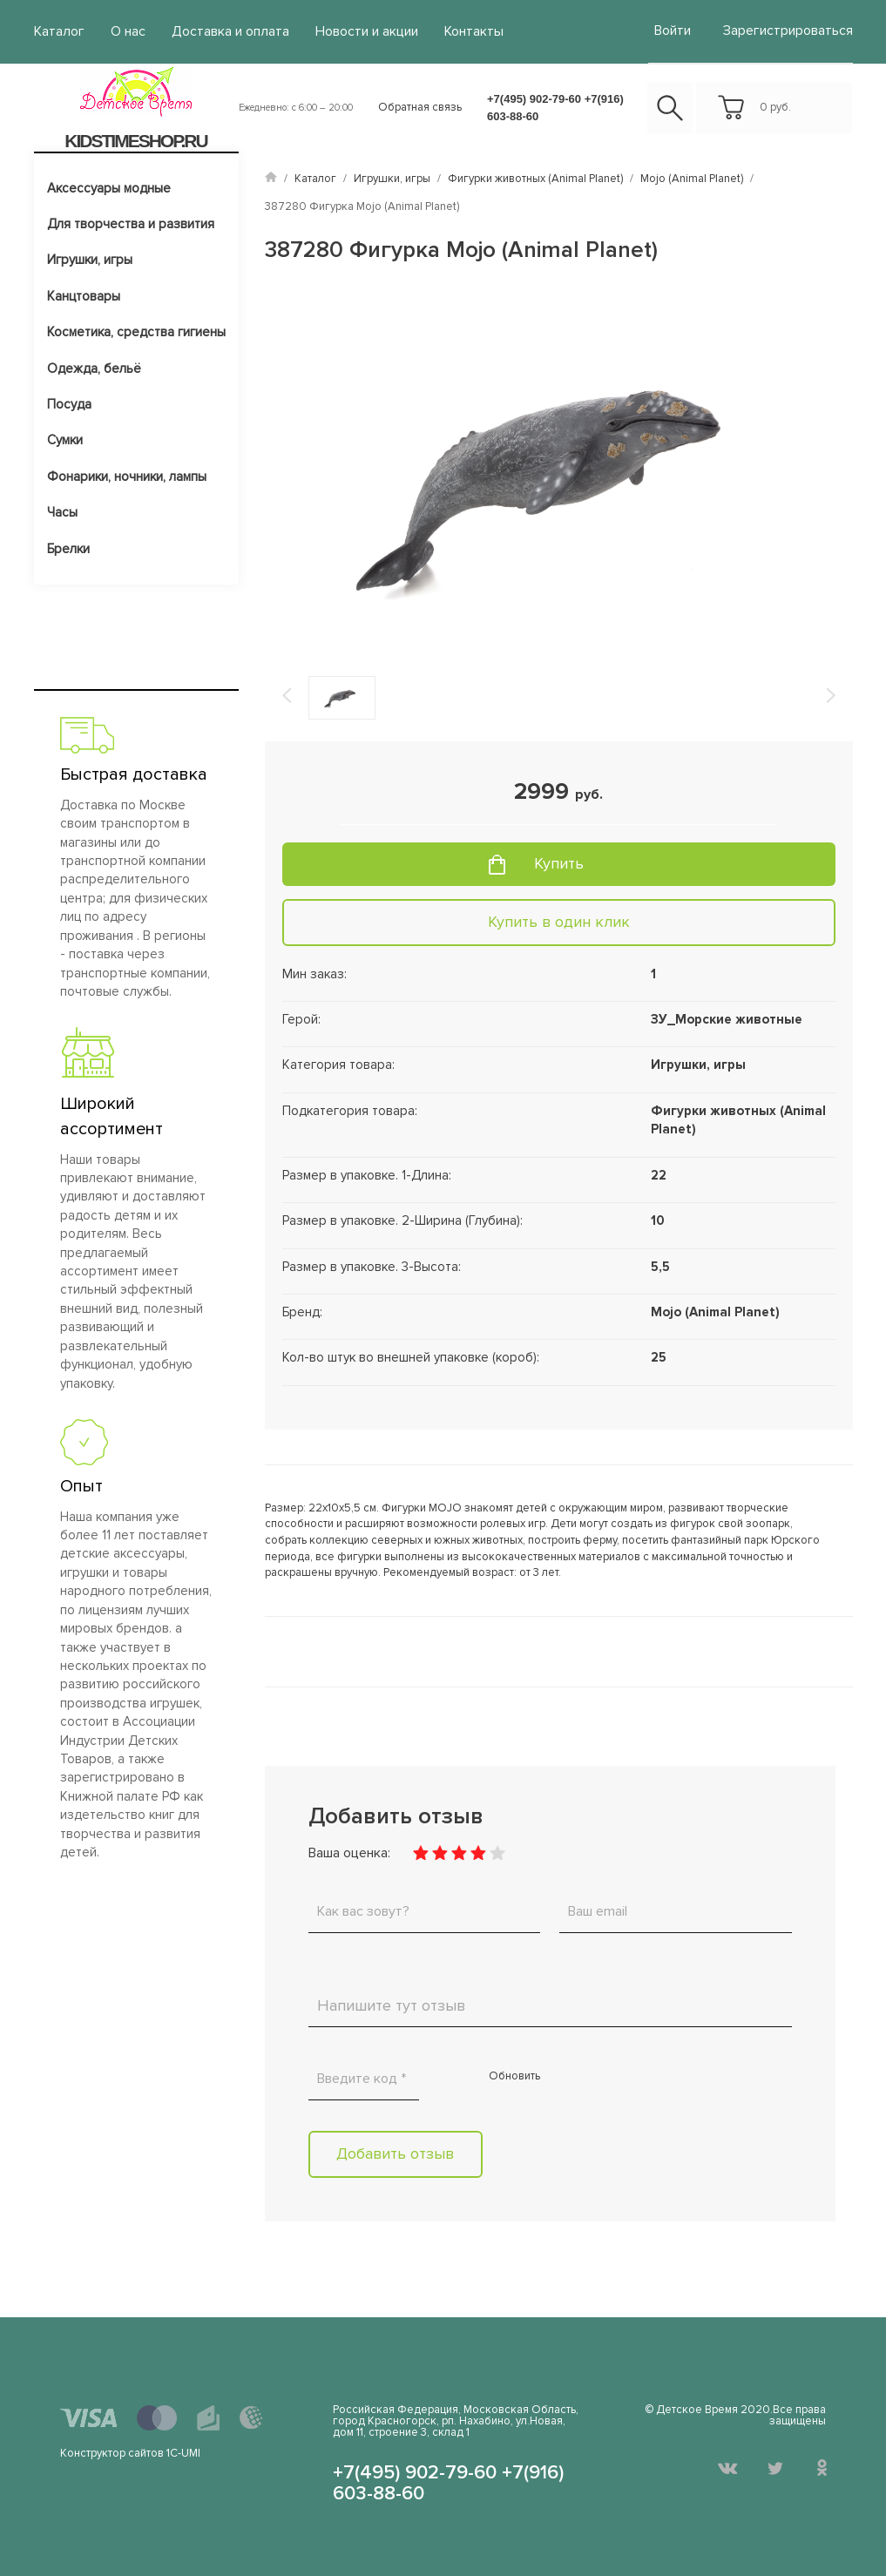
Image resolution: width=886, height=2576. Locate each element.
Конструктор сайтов (112, 2451)
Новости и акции (347, 30)
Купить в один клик (559, 919)
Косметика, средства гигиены (136, 330)
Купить (559, 861)
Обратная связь (420, 105)
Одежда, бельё (94, 366)
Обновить (514, 2073)
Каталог (56, 30)
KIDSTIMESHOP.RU (135, 138)
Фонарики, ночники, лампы (126, 474)
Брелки (68, 546)
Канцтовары (83, 293)
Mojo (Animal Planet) (691, 176)
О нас (122, 30)
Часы (62, 510)
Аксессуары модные (109, 185)
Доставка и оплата (219, 30)
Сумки (65, 438)
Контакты (447, 30)
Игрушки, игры (89, 258)
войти (677, 29)
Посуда (69, 402)
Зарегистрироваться (793, 29)
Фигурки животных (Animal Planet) (535, 176)
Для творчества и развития (130, 221)
